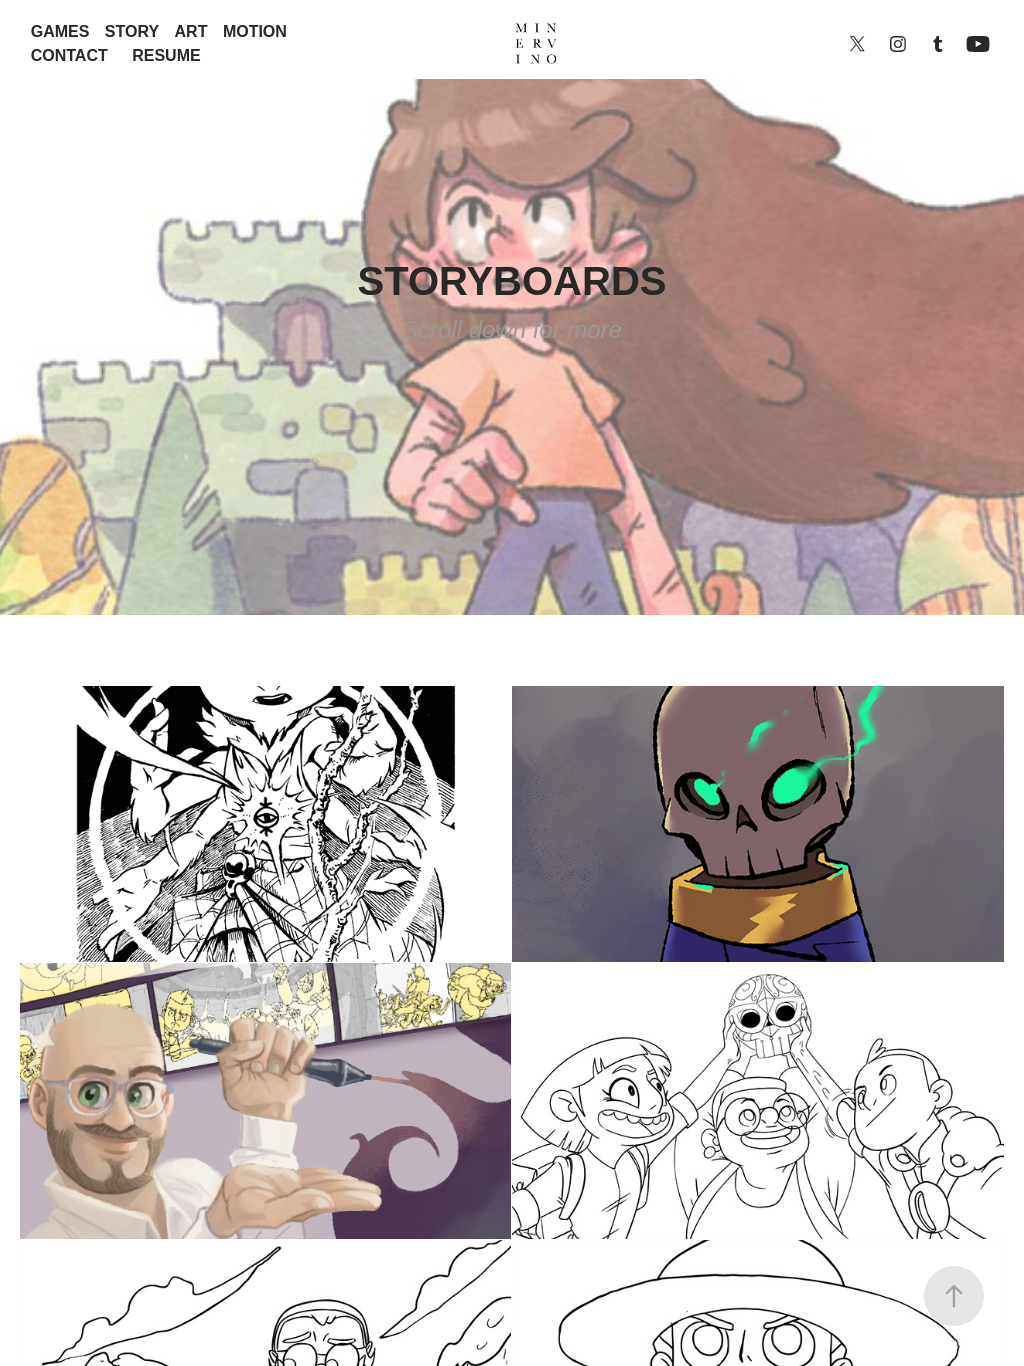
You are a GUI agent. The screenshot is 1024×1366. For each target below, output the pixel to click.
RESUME (166, 55)
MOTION (255, 31)
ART (191, 31)
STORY (132, 31)
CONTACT (69, 55)
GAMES (60, 31)
